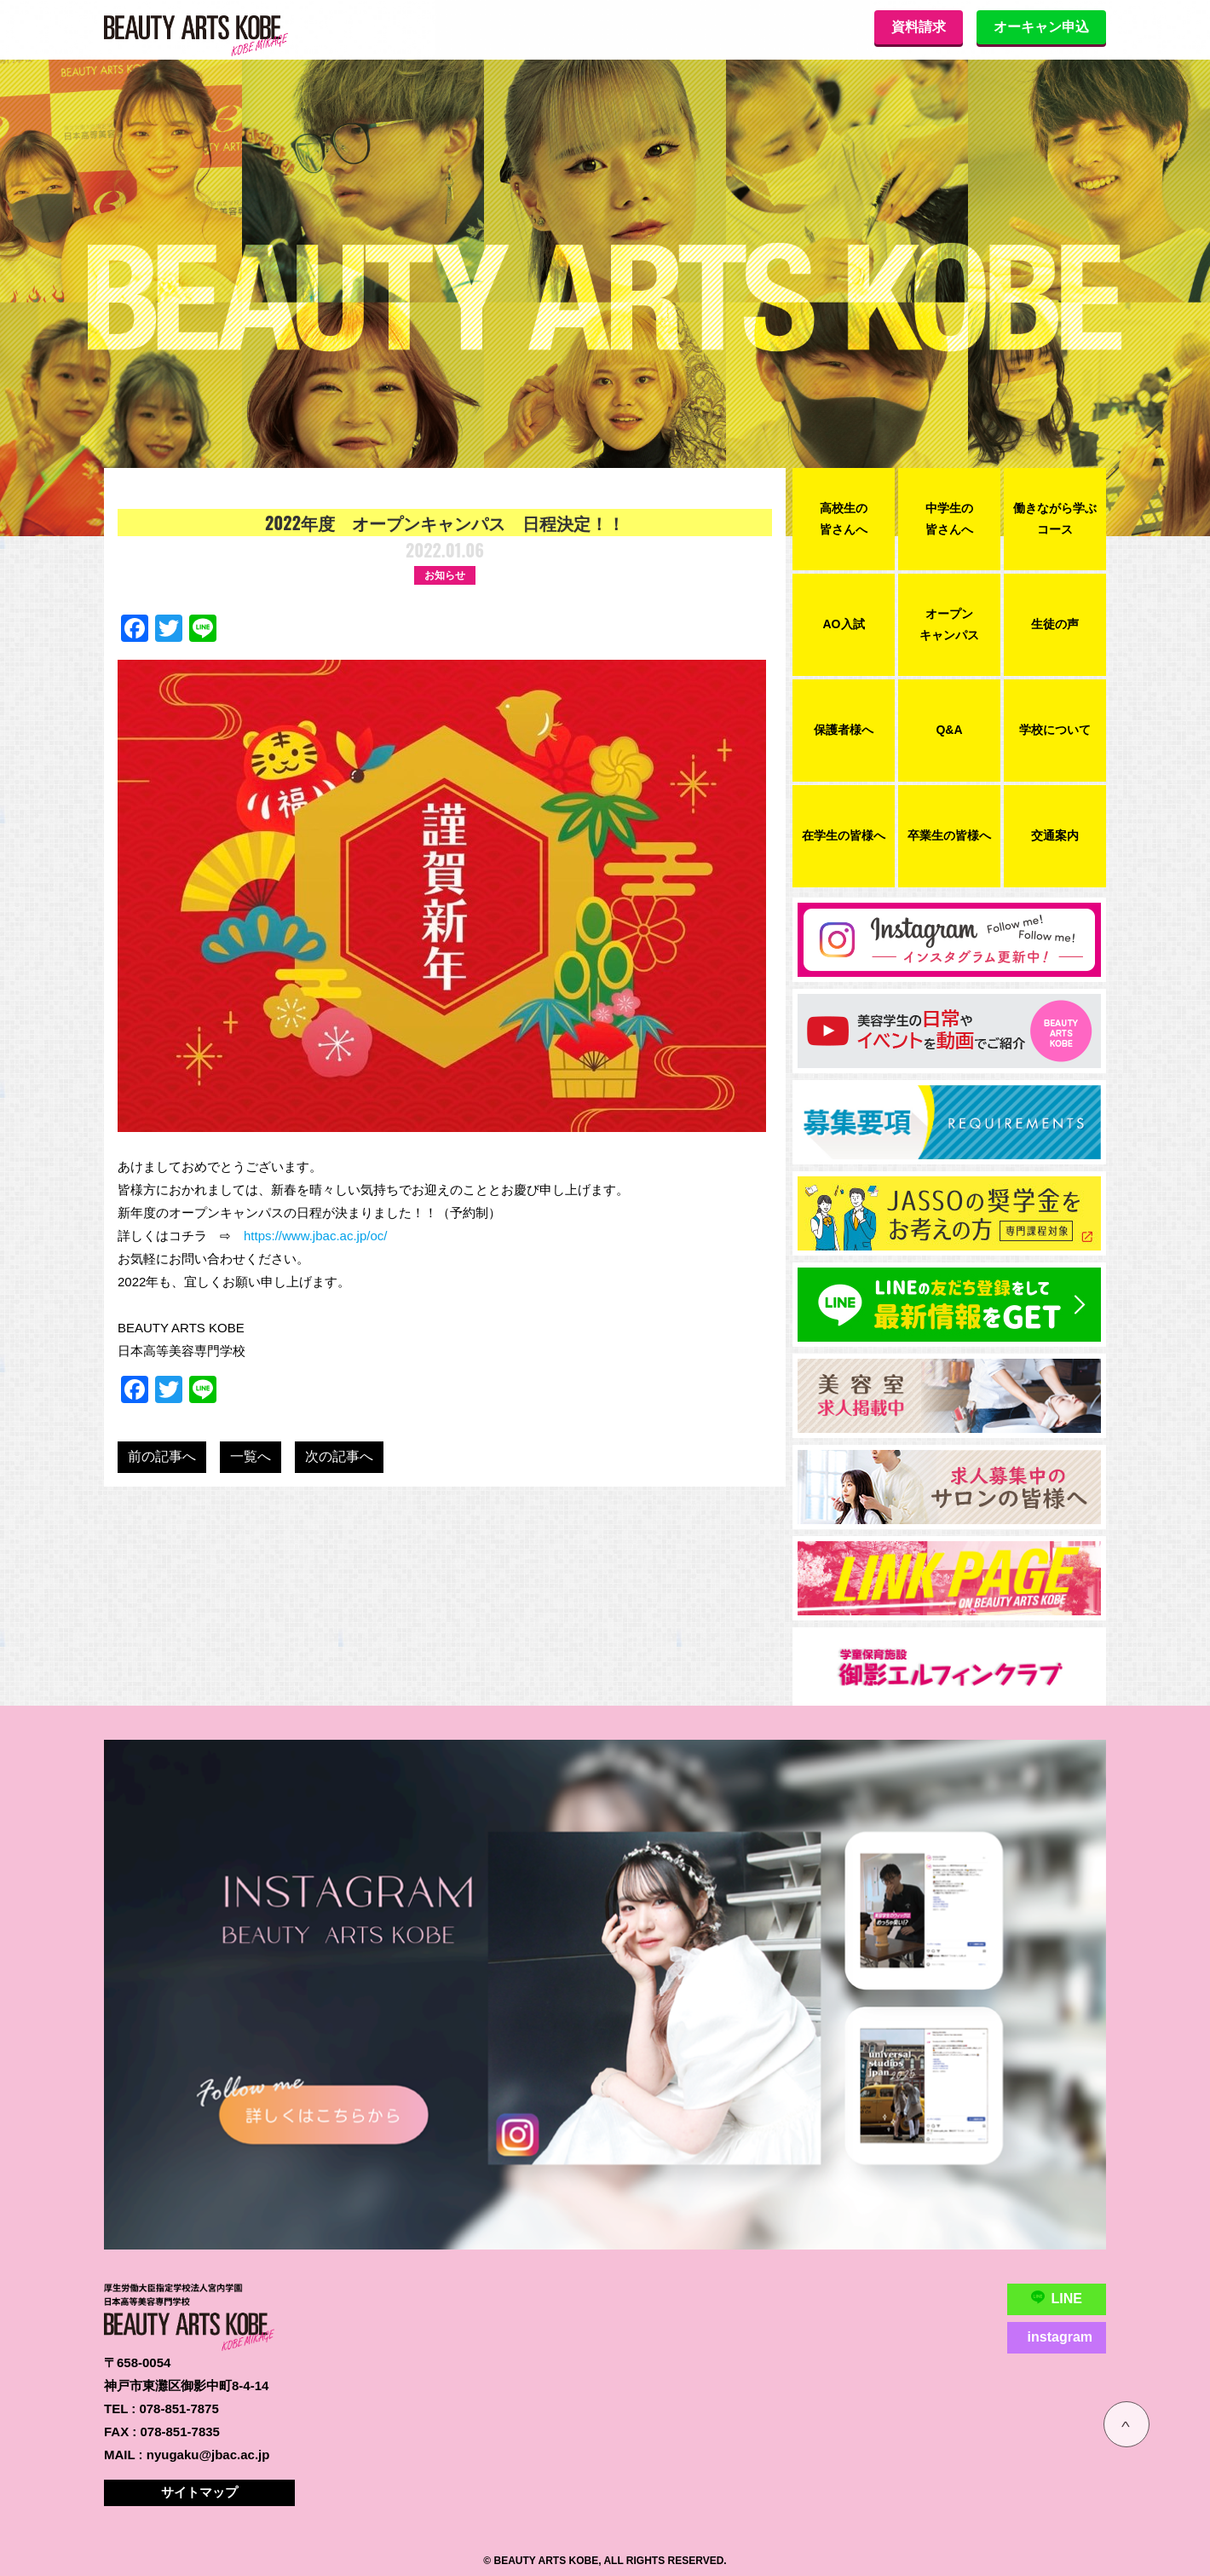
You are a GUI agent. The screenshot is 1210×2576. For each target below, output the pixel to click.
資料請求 (918, 27)
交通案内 (1055, 835)
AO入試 (844, 624)
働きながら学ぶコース (1055, 518)
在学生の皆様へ (843, 835)
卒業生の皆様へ (949, 835)
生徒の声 (1055, 624)
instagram (1060, 2337)
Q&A (949, 729)
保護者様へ (843, 729)
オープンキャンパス (949, 624)
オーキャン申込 (1041, 27)
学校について (1055, 729)
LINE (1056, 2298)
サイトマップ (199, 2492)
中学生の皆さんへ (949, 518)
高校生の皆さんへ (843, 518)
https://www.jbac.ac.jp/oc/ (315, 1235)
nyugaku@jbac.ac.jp (208, 2454)
